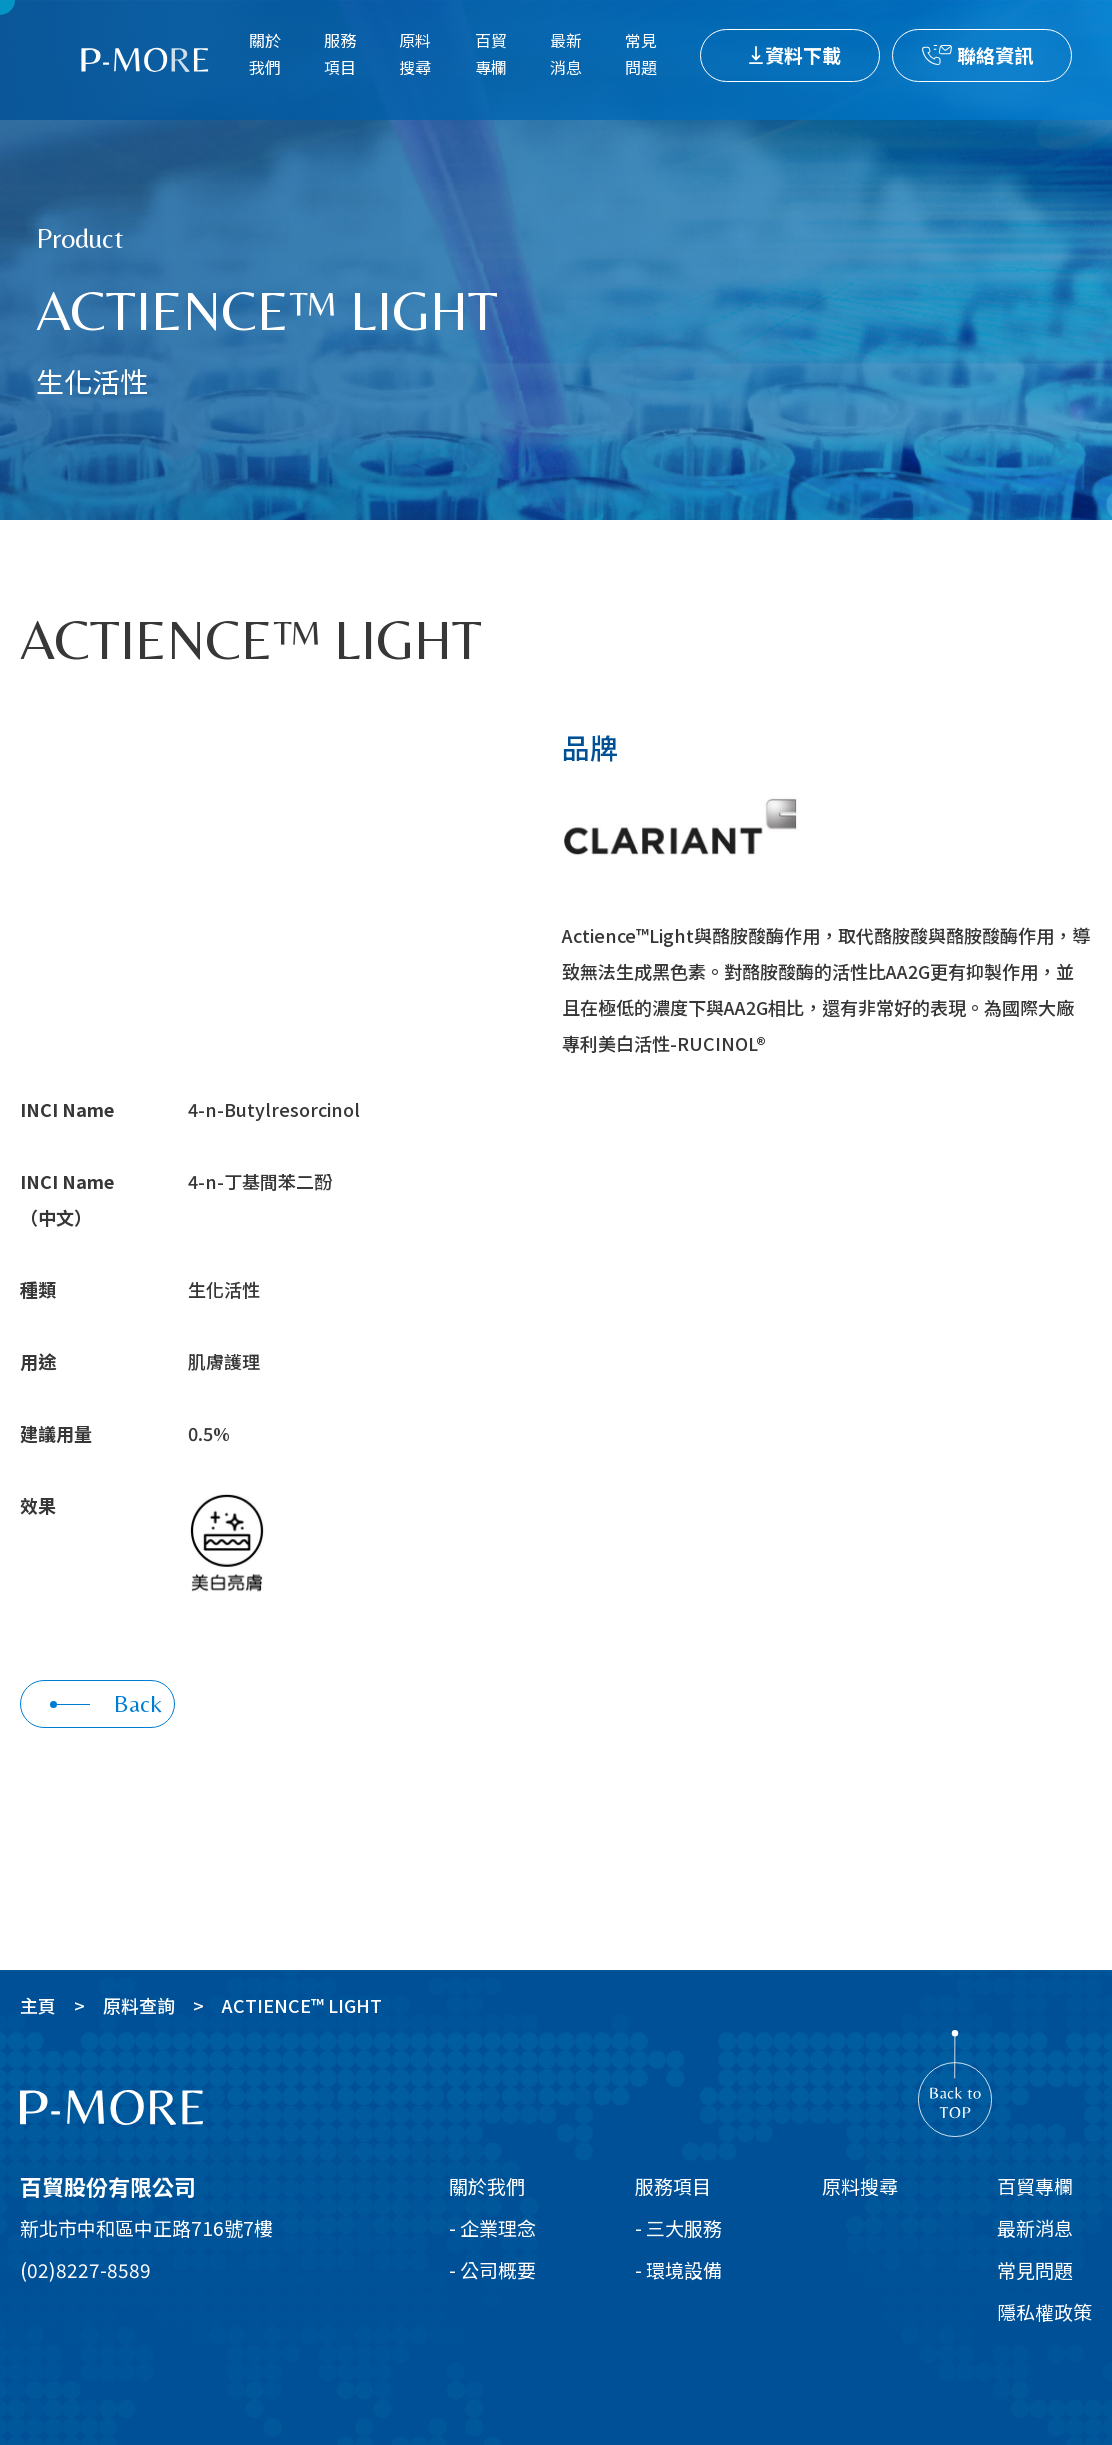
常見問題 (641, 53)
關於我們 (265, 53)
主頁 (38, 2005)
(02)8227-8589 (85, 2269)
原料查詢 (139, 2005)
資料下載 (803, 54)
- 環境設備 (678, 2269)
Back (106, 1703)
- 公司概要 (492, 2269)
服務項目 (340, 53)
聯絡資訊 (995, 54)
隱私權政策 (1044, 2311)
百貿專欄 (491, 53)
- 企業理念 (492, 2227)
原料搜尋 (415, 53)
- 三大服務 (678, 2227)
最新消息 (566, 53)
